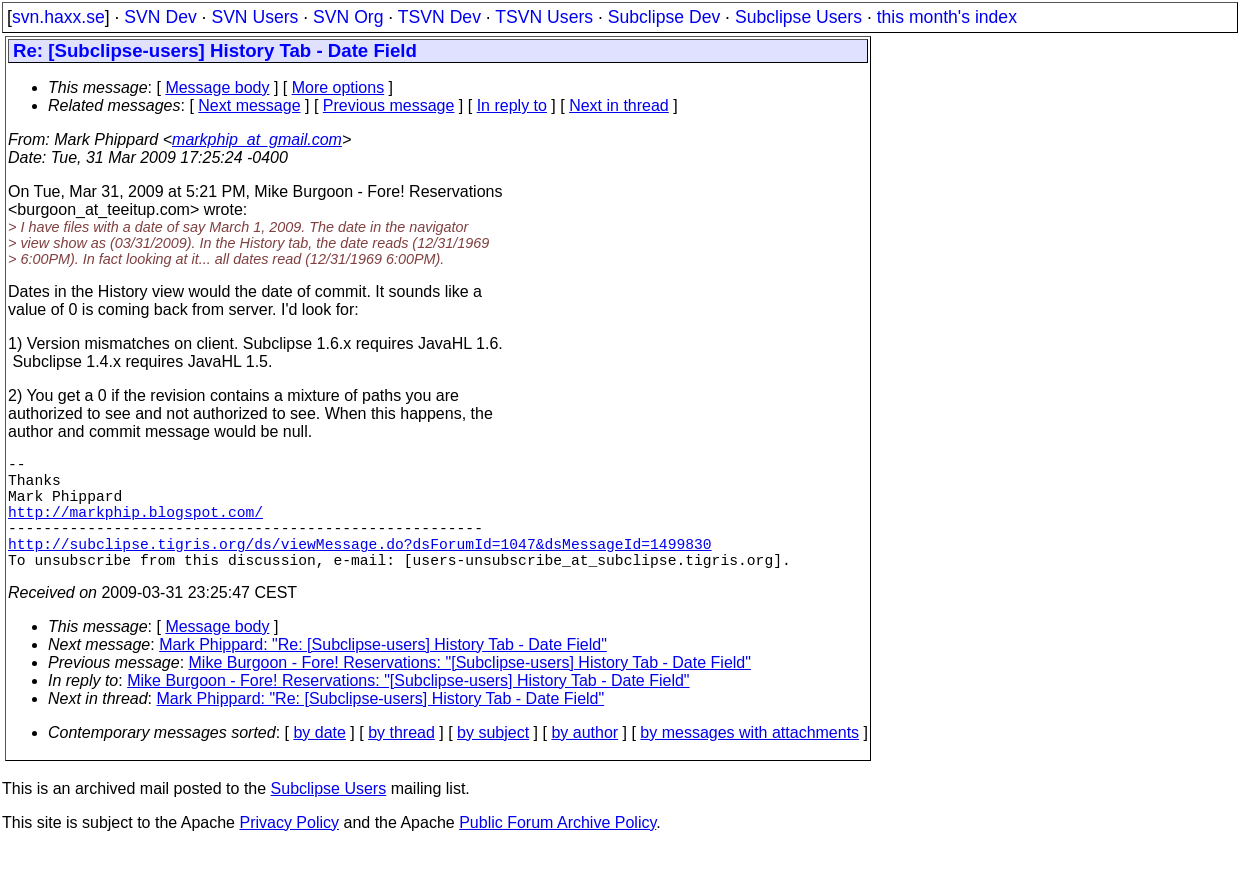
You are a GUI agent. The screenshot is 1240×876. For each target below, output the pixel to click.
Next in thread (619, 105)
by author (584, 760)
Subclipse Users (798, 17)
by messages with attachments (749, 760)
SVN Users (254, 17)
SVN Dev (160, 17)
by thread (401, 760)
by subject (493, 760)
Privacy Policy (289, 850)
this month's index (947, 17)
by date (319, 760)
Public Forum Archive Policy (557, 850)
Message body (217, 87)
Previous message (389, 105)
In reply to (512, 105)
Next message (249, 105)
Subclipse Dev (664, 17)
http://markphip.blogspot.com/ (135, 527)
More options (338, 87)
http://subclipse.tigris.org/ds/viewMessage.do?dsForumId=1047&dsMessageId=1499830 (360, 567)
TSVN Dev (439, 17)
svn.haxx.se (58, 17)
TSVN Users (544, 17)
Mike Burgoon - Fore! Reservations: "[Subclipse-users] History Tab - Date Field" (470, 690)
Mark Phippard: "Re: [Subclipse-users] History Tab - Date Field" (383, 672)
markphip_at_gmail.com (257, 139)
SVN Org (348, 17)
